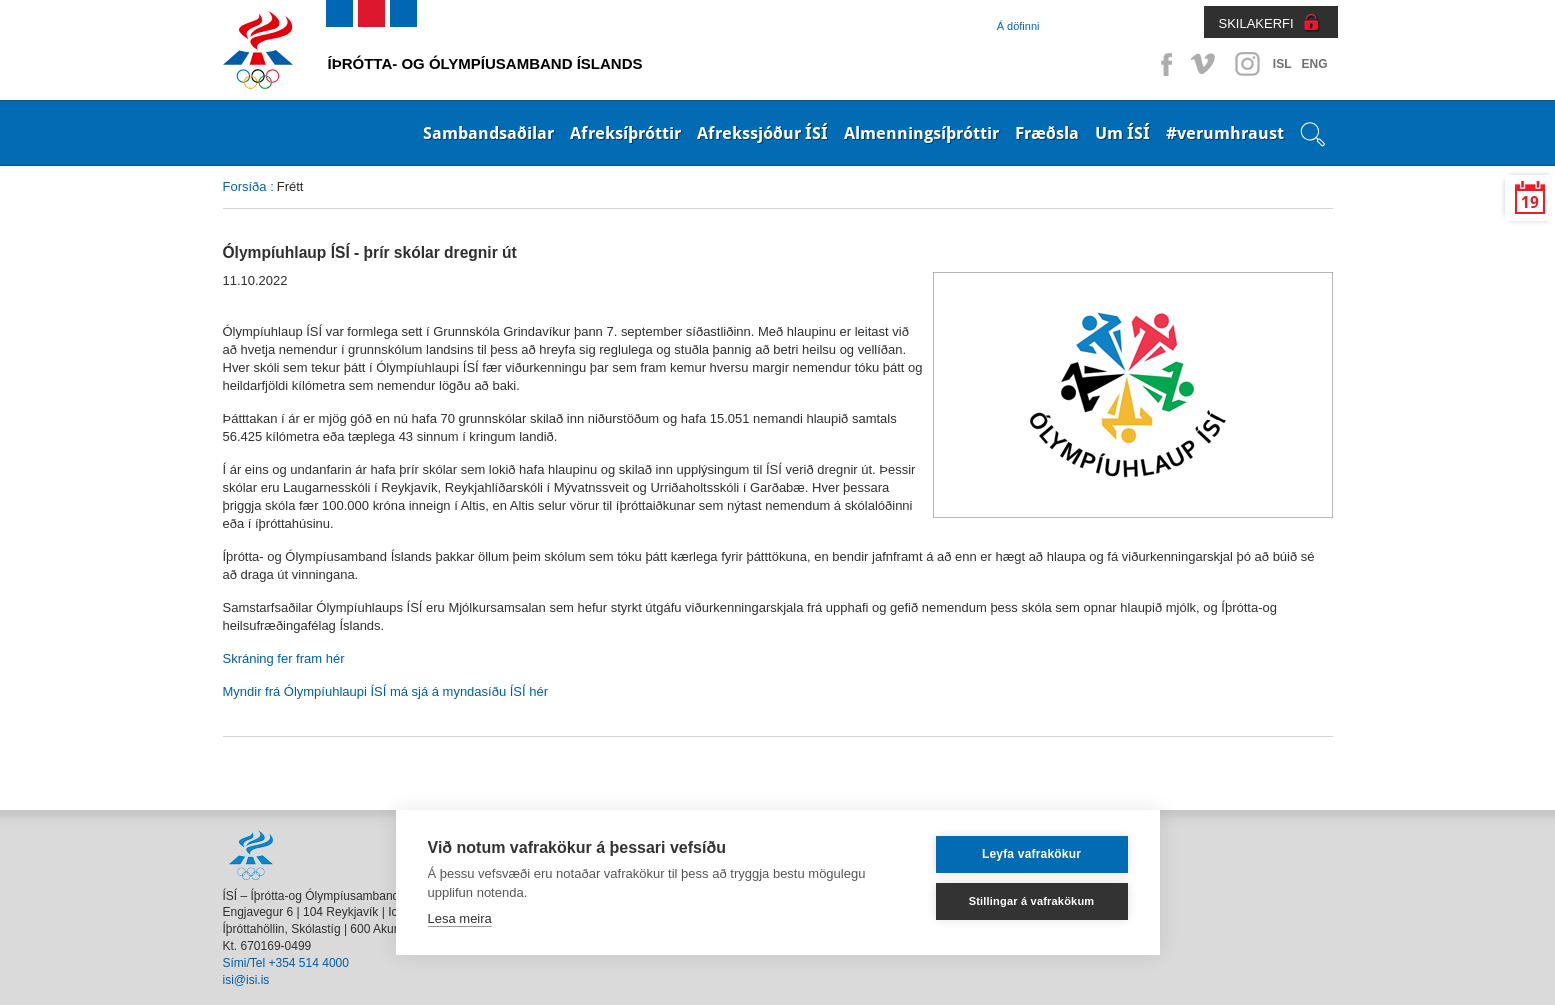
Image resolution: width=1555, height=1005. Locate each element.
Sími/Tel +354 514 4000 (286, 963)
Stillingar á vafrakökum (1032, 901)
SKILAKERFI (1256, 23)
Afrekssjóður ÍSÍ (762, 133)
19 (1530, 202)
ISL (1282, 64)
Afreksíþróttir (625, 133)
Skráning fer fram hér (284, 658)
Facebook (1163, 64)
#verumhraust (1225, 133)
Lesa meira (460, 918)
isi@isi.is (246, 980)
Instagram (1247, 64)
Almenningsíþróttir (921, 133)
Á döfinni (1018, 26)
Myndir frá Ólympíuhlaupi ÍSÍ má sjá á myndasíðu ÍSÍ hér (385, 691)
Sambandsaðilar (488, 133)
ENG (1314, 64)
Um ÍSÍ (1122, 133)
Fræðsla (1047, 133)
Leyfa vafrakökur (1031, 854)
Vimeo (1205, 64)
